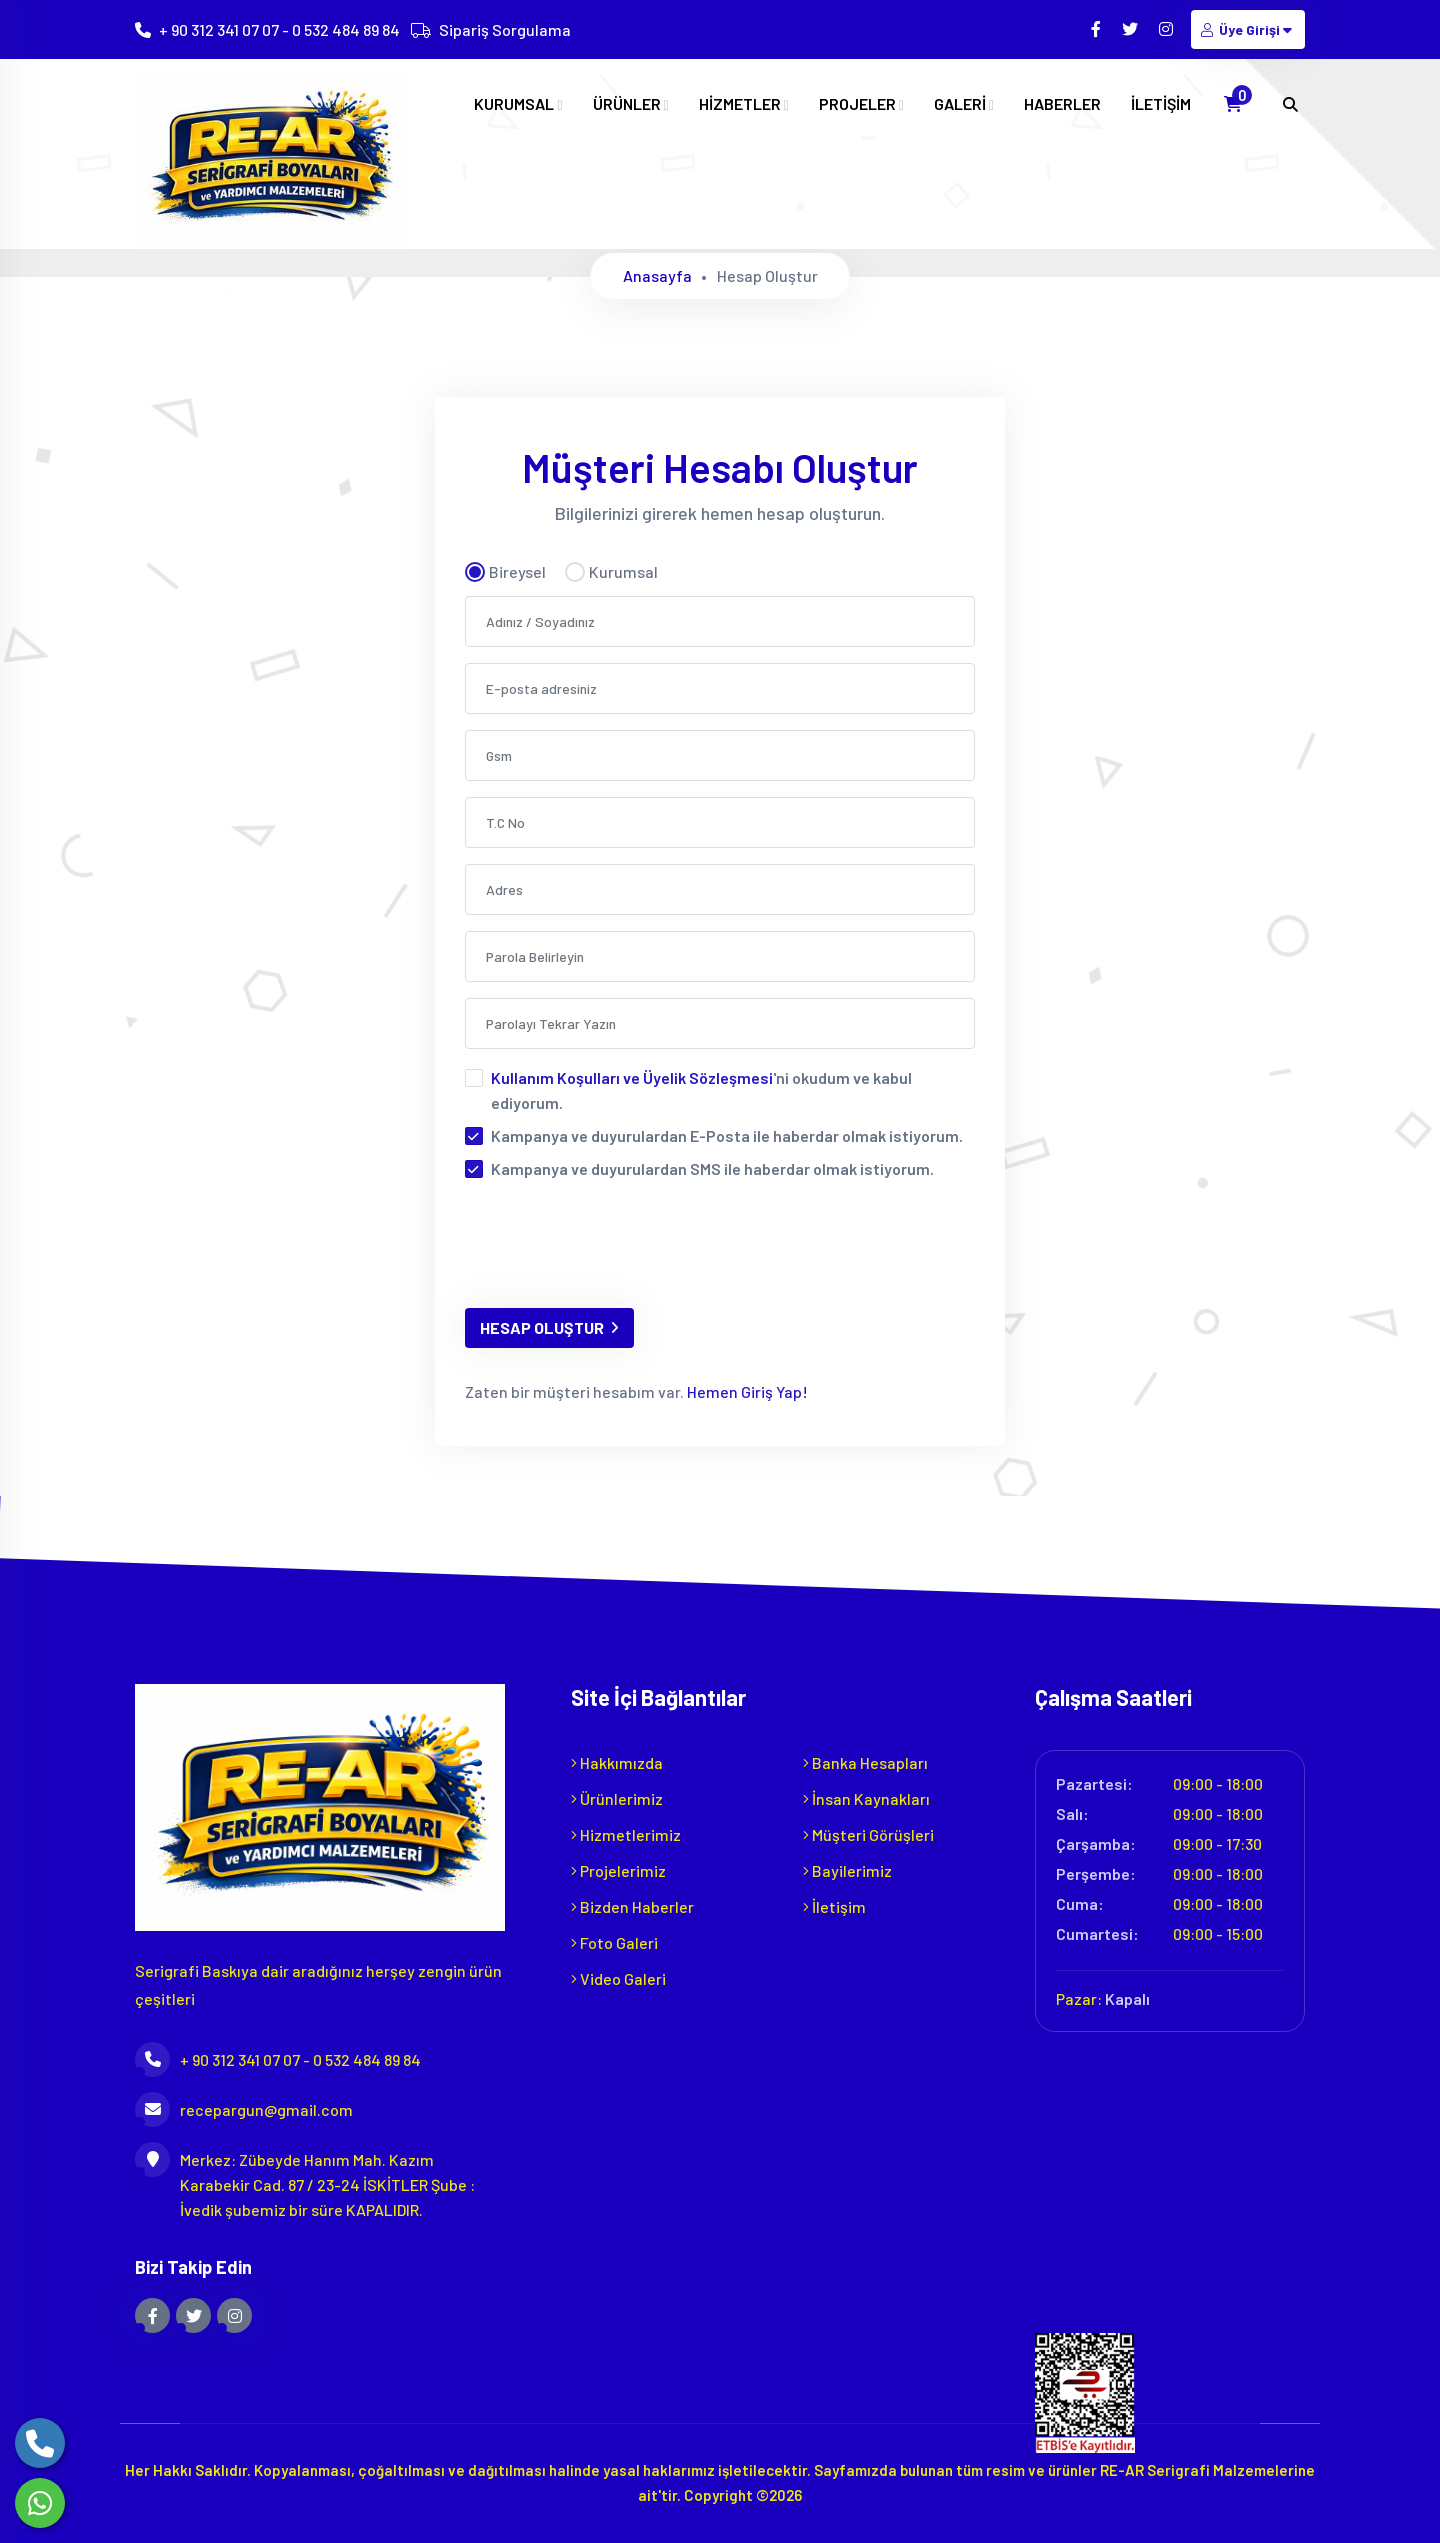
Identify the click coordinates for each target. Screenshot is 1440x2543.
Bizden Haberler (632, 1906)
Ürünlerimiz (617, 1798)
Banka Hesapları (865, 1762)
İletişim (834, 1906)
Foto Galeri (614, 1942)
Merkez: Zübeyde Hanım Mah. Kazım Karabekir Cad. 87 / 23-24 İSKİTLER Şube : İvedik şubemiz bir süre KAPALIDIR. (305, 2183)
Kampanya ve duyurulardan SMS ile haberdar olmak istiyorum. (712, 1168)
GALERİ (964, 103)
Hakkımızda (617, 1762)
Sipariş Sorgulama (505, 29)
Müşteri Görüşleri (868, 1834)
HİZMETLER (744, 103)
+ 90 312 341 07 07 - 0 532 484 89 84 (279, 29)
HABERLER (1062, 103)
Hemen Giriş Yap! (746, 1391)
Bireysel (505, 572)
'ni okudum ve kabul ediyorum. (701, 1090)
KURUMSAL (518, 103)
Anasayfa (657, 275)
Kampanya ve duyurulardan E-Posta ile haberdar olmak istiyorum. (727, 1135)
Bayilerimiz (847, 1870)
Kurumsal (611, 572)
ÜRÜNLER (631, 103)
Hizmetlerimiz (626, 1834)
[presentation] (617, 1253)
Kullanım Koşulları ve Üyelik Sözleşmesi (632, 1077)
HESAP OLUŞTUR (549, 1327)
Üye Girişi (1248, 29)
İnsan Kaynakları (866, 1798)
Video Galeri (618, 1978)
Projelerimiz (618, 1870)
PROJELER (861, 103)
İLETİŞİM (1161, 103)
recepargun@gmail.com (244, 2109)
